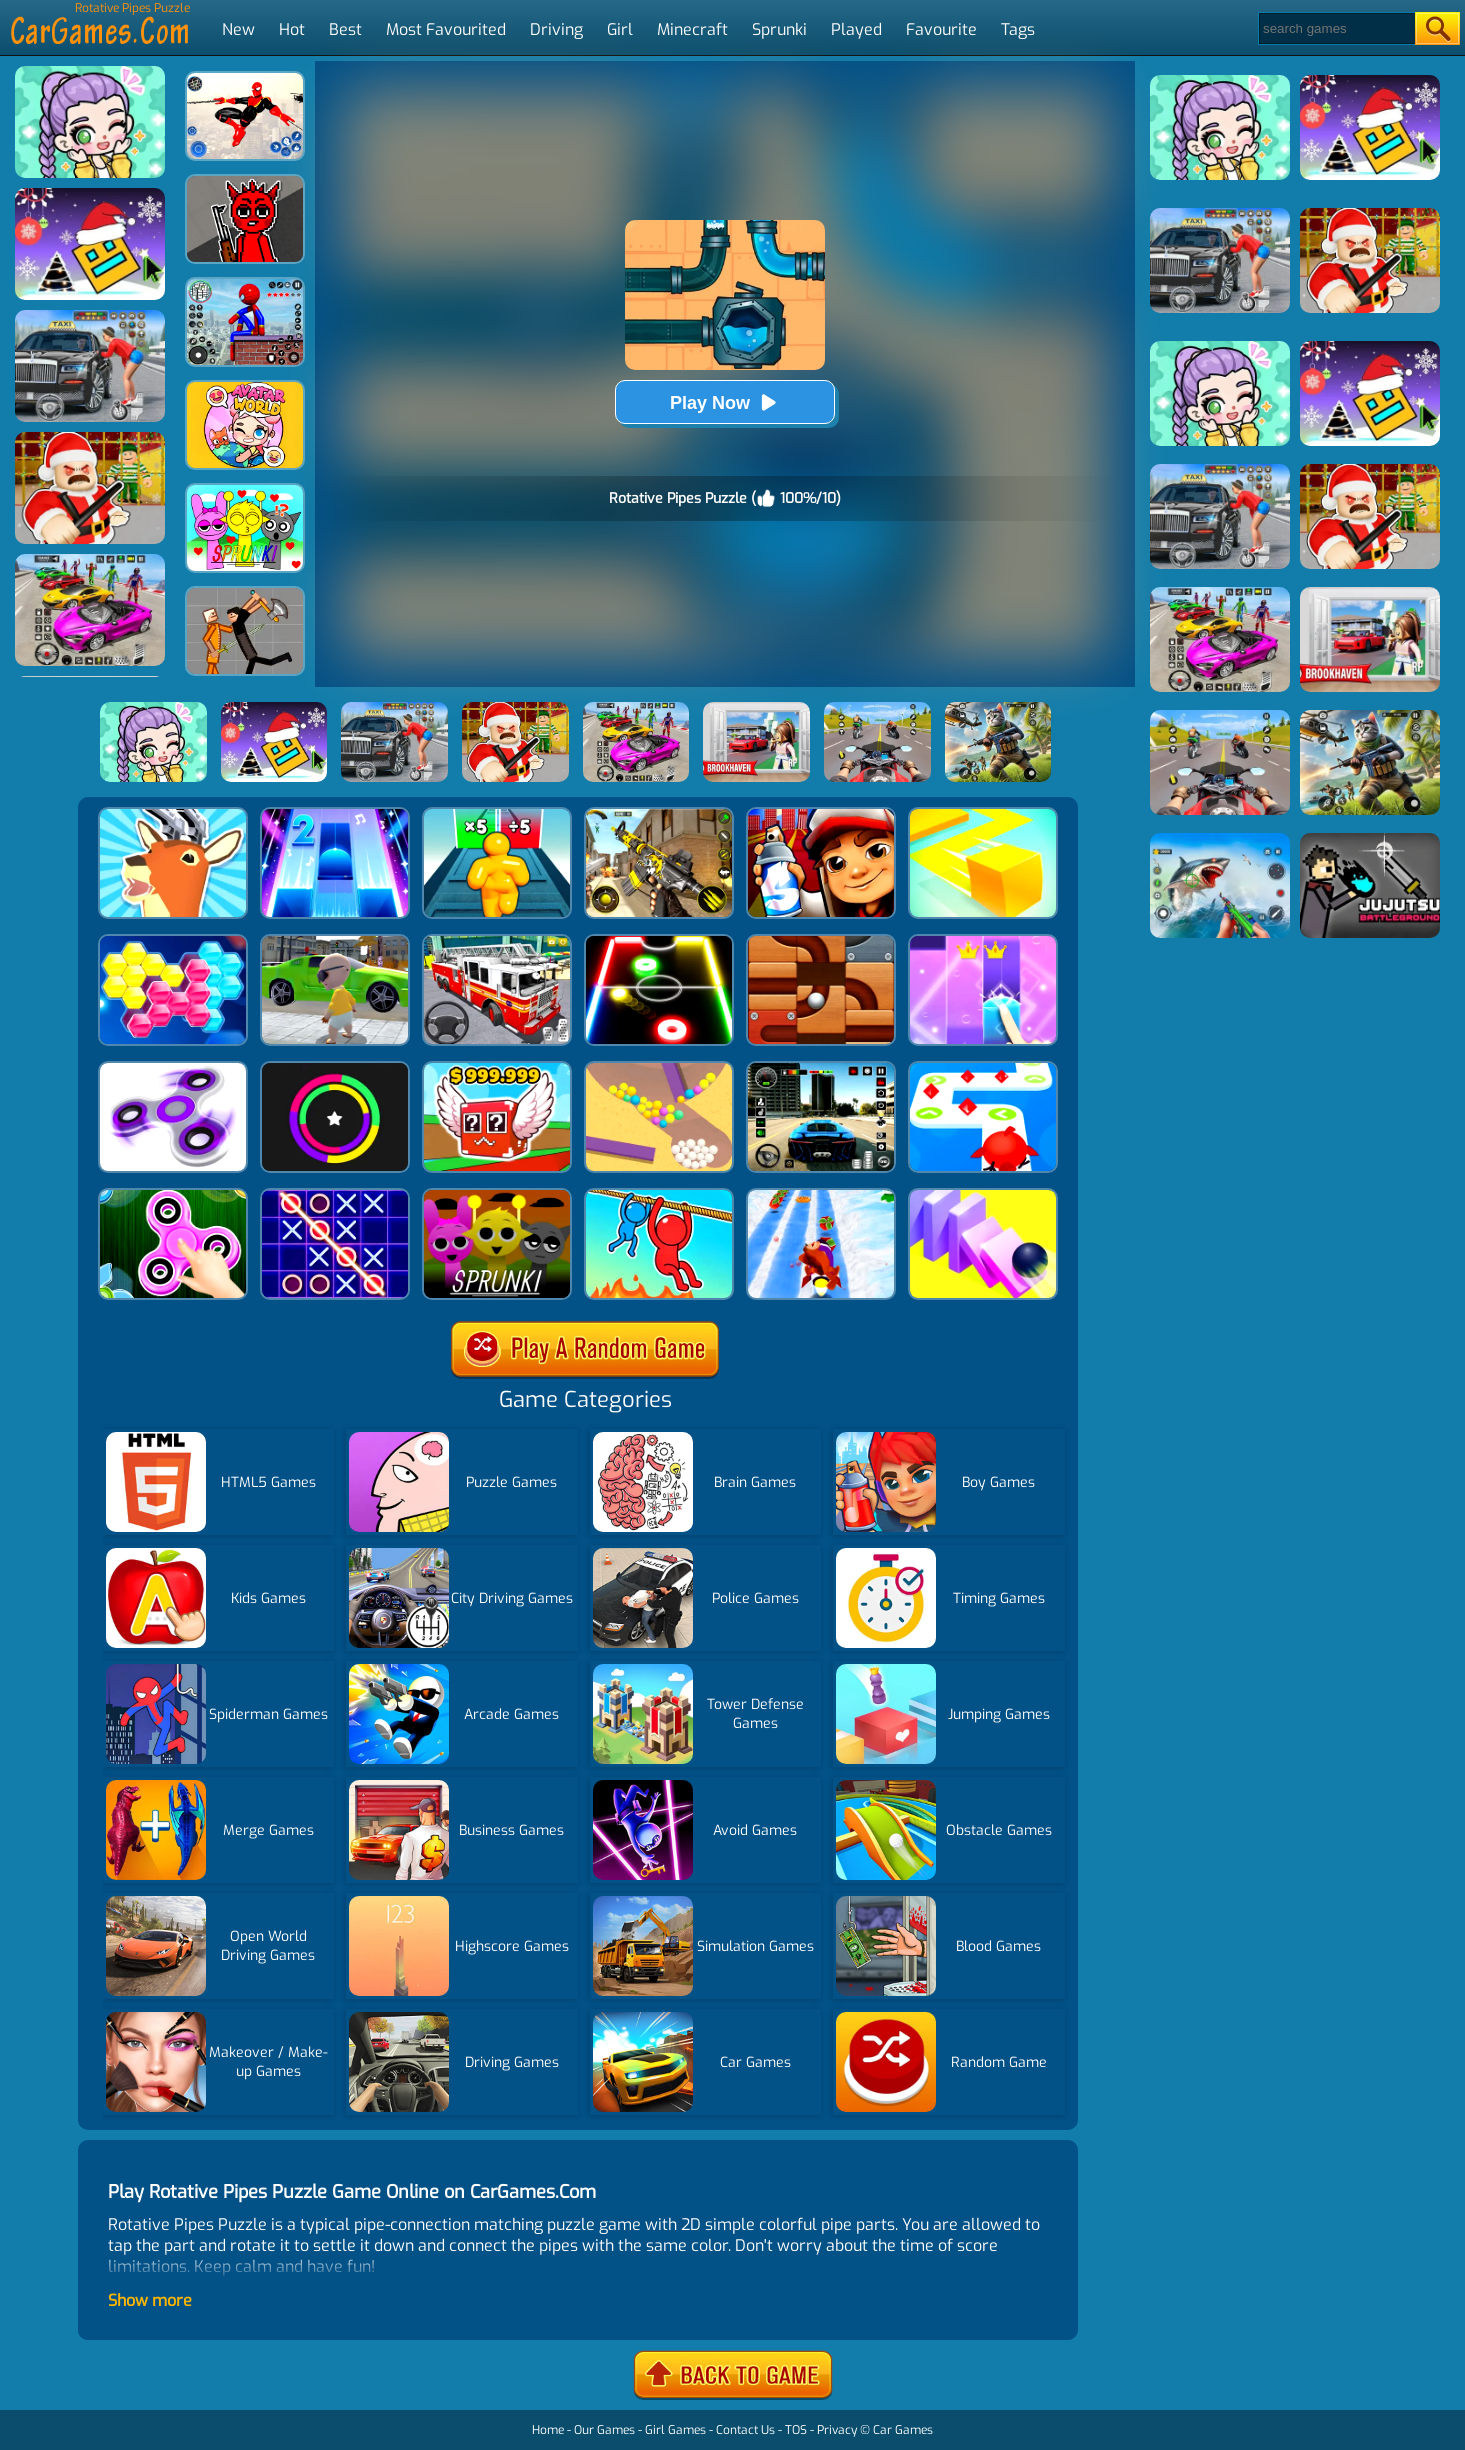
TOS (796, 2430)
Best (345, 29)
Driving (556, 29)
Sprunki (779, 29)
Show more (150, 2300)
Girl (620, 29)
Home (548, 2430)
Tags (1018, 29)
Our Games (604, 2430)
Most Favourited (446, 29)
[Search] (1335, 28)
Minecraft (692, 29)
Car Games (903, 2430)
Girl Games (675, 2430)
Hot (292, 29)
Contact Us (745, 2430)
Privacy (837, 2430)
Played (856, 29)
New (238, 29)
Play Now (725, 402)
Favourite (941, 29)
